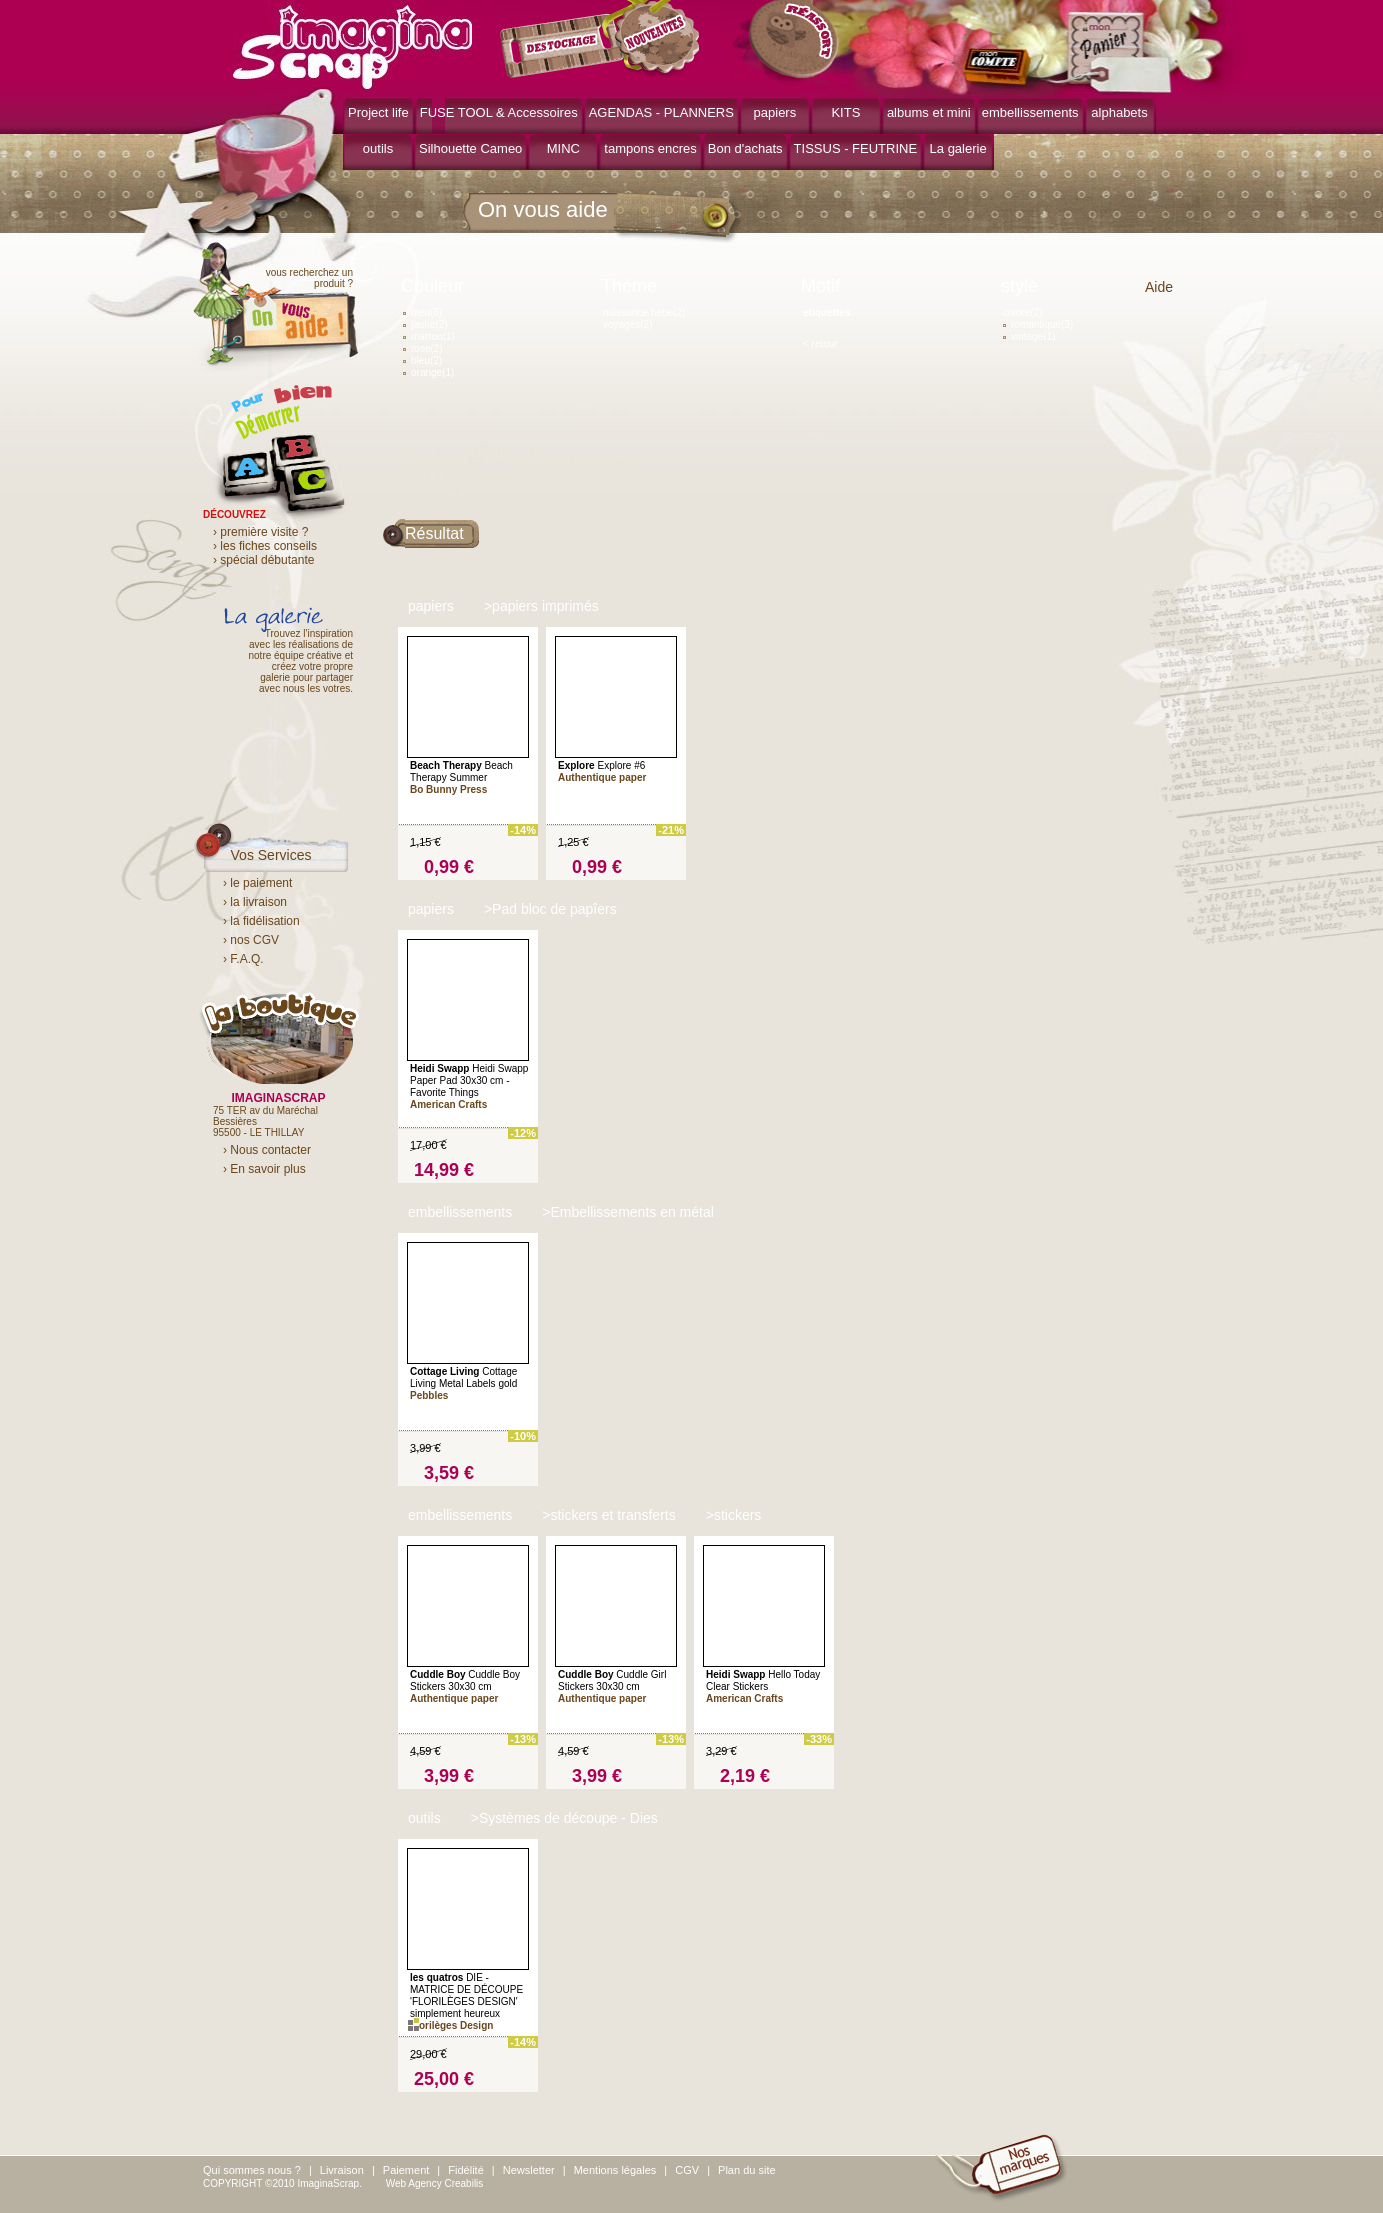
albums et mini (929, 112)
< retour (820, 343)
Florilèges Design (451, 2025)
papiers (775, 112)
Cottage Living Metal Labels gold (463, 1377)
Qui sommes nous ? (252, 2170)
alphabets (1119, 112)
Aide (1159, 287)
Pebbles (430, 1395)
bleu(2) (422, 360)
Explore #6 (601, 765)
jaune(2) (425, 324)
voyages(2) (627, 324)
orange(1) (428, 372)
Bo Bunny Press (448, 789)
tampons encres (650, 148)
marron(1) (429, 336)
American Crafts (448, 1104)
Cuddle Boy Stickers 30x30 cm (465, 1680)
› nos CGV (251, 940)
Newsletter (529, 2170)
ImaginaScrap (352, 44)
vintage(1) (1029, 336)
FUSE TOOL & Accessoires (499, 112)
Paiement (406, 2170)
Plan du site (746, 2170)
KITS (845, 112)
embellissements (1030, 112)
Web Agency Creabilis (435, 2183)
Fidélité (465, 2170)
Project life (378, 112)
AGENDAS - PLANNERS (661, 112)
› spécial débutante (263, 560)
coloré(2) (1022, 312)
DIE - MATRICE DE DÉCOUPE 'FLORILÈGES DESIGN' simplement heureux (466, 1995)
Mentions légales (615, 2170)
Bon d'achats (745, 148)
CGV (687, 2170)
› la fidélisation (261, 921)
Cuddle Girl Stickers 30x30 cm (612, 1680)
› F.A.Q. (243, 959)
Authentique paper (602, 777)
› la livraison (255, 902)
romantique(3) (1038, 324)
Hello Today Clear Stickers (763, 1680)
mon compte (1000, 68)
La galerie (958, 148)
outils (378, 148)
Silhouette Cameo (470, 148)
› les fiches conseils (265, 546)
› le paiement (257, 883)
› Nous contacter (267, 1150)
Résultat (434, 533)
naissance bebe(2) (644, 312)
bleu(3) (422, 312)
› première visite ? (260, 532)
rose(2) (423, 348)
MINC (563, 148)
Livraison (342, 2170)
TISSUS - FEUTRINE (856, 148)
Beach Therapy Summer (461, 771)
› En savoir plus (264, 1169)
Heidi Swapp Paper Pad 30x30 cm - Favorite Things (469, 1080)
